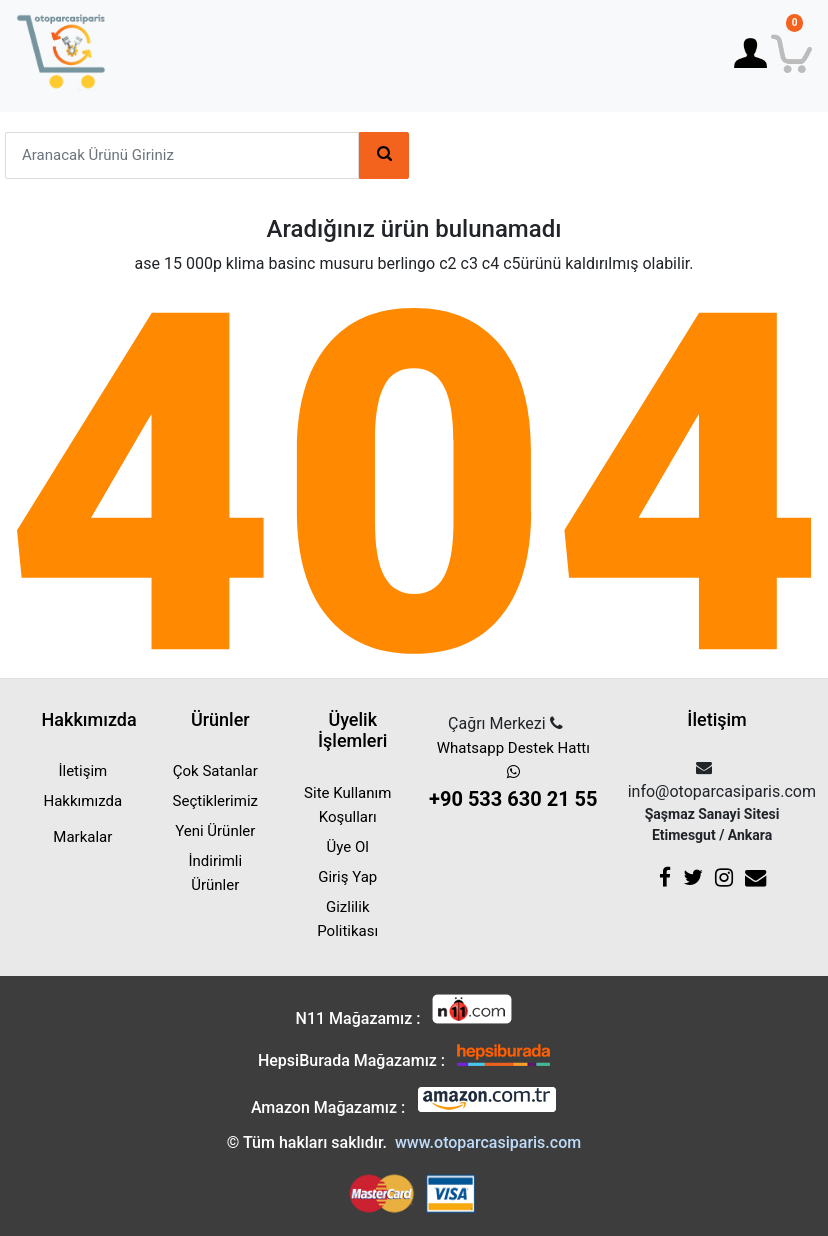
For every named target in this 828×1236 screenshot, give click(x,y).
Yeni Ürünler (215, 831)
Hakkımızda (83, 801)
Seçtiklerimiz (215, 801)
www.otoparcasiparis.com (488, 1142)
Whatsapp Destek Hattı (513, 776)
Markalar (82, 837)
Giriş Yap (347, 877)
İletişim (82, 771)
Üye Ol (348, 847)
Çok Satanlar (215, 771)
